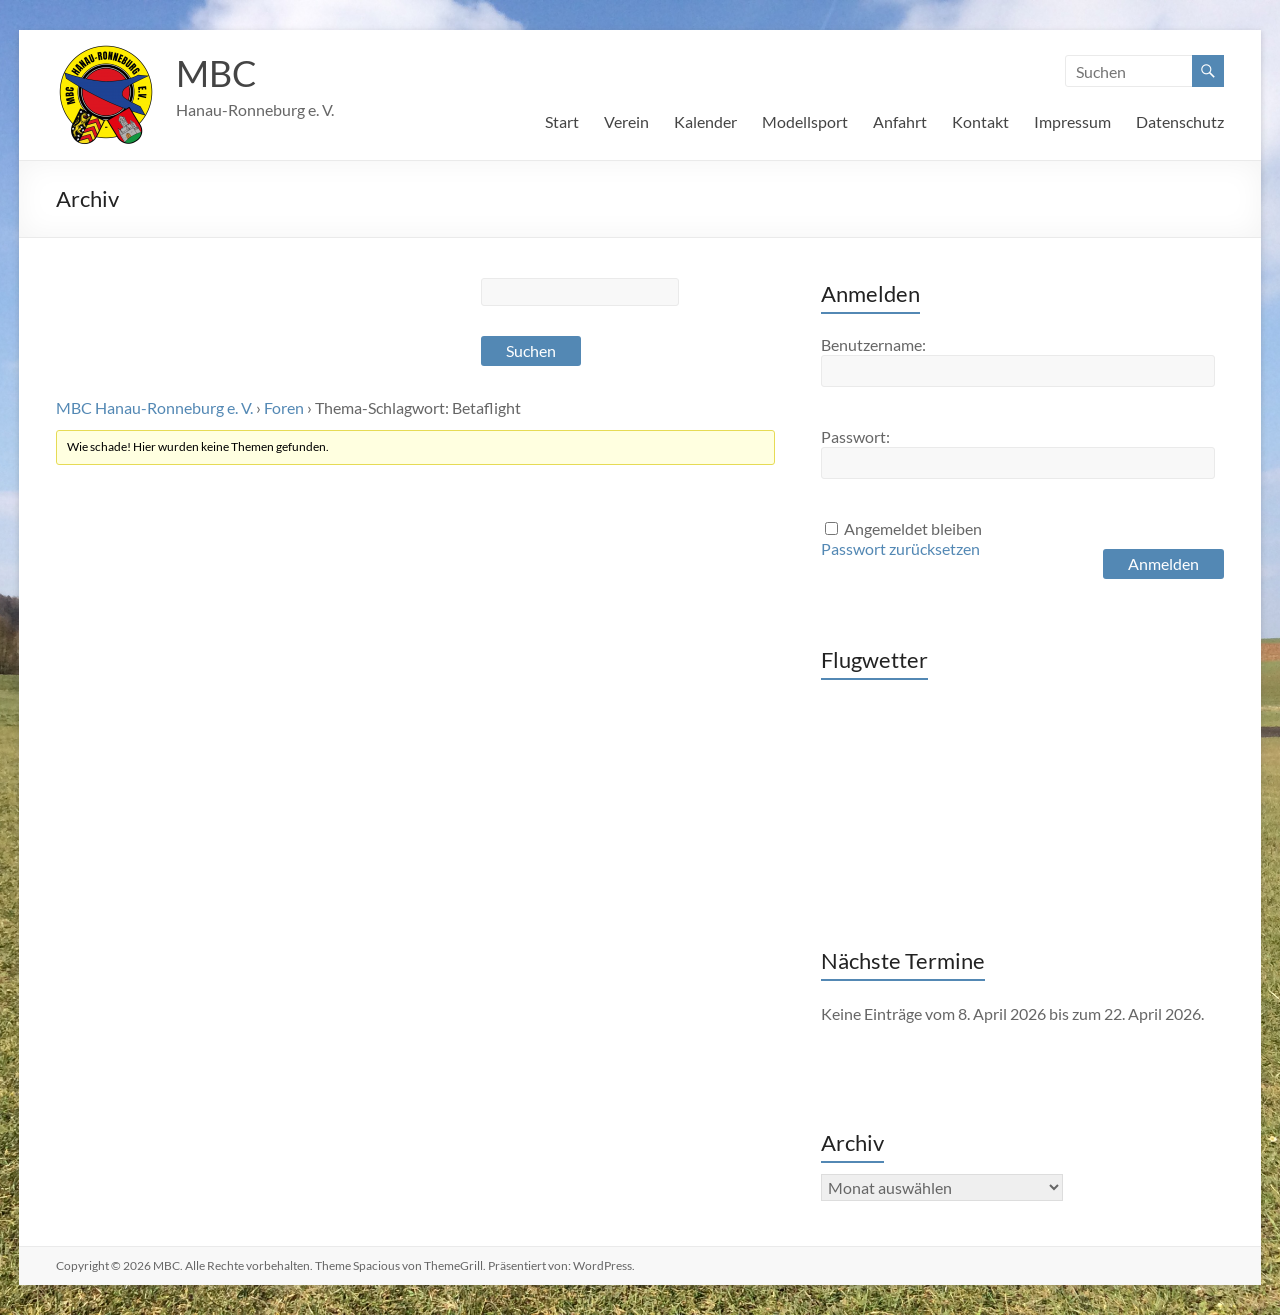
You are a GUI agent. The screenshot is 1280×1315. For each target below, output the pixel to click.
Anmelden (1163, 563)
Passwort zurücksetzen (900, 548)
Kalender (705, 121)
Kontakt (980, 121)
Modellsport (805, 121)
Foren (284, 407)
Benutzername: (873, 344)
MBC (216, 73)
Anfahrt (900, 121)
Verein (626, 121)
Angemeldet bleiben (913, 528)
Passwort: (855, 436)
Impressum (1072, 121)
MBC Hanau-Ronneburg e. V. (154, 407)
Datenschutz (1180, 121)
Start (562, 121)
